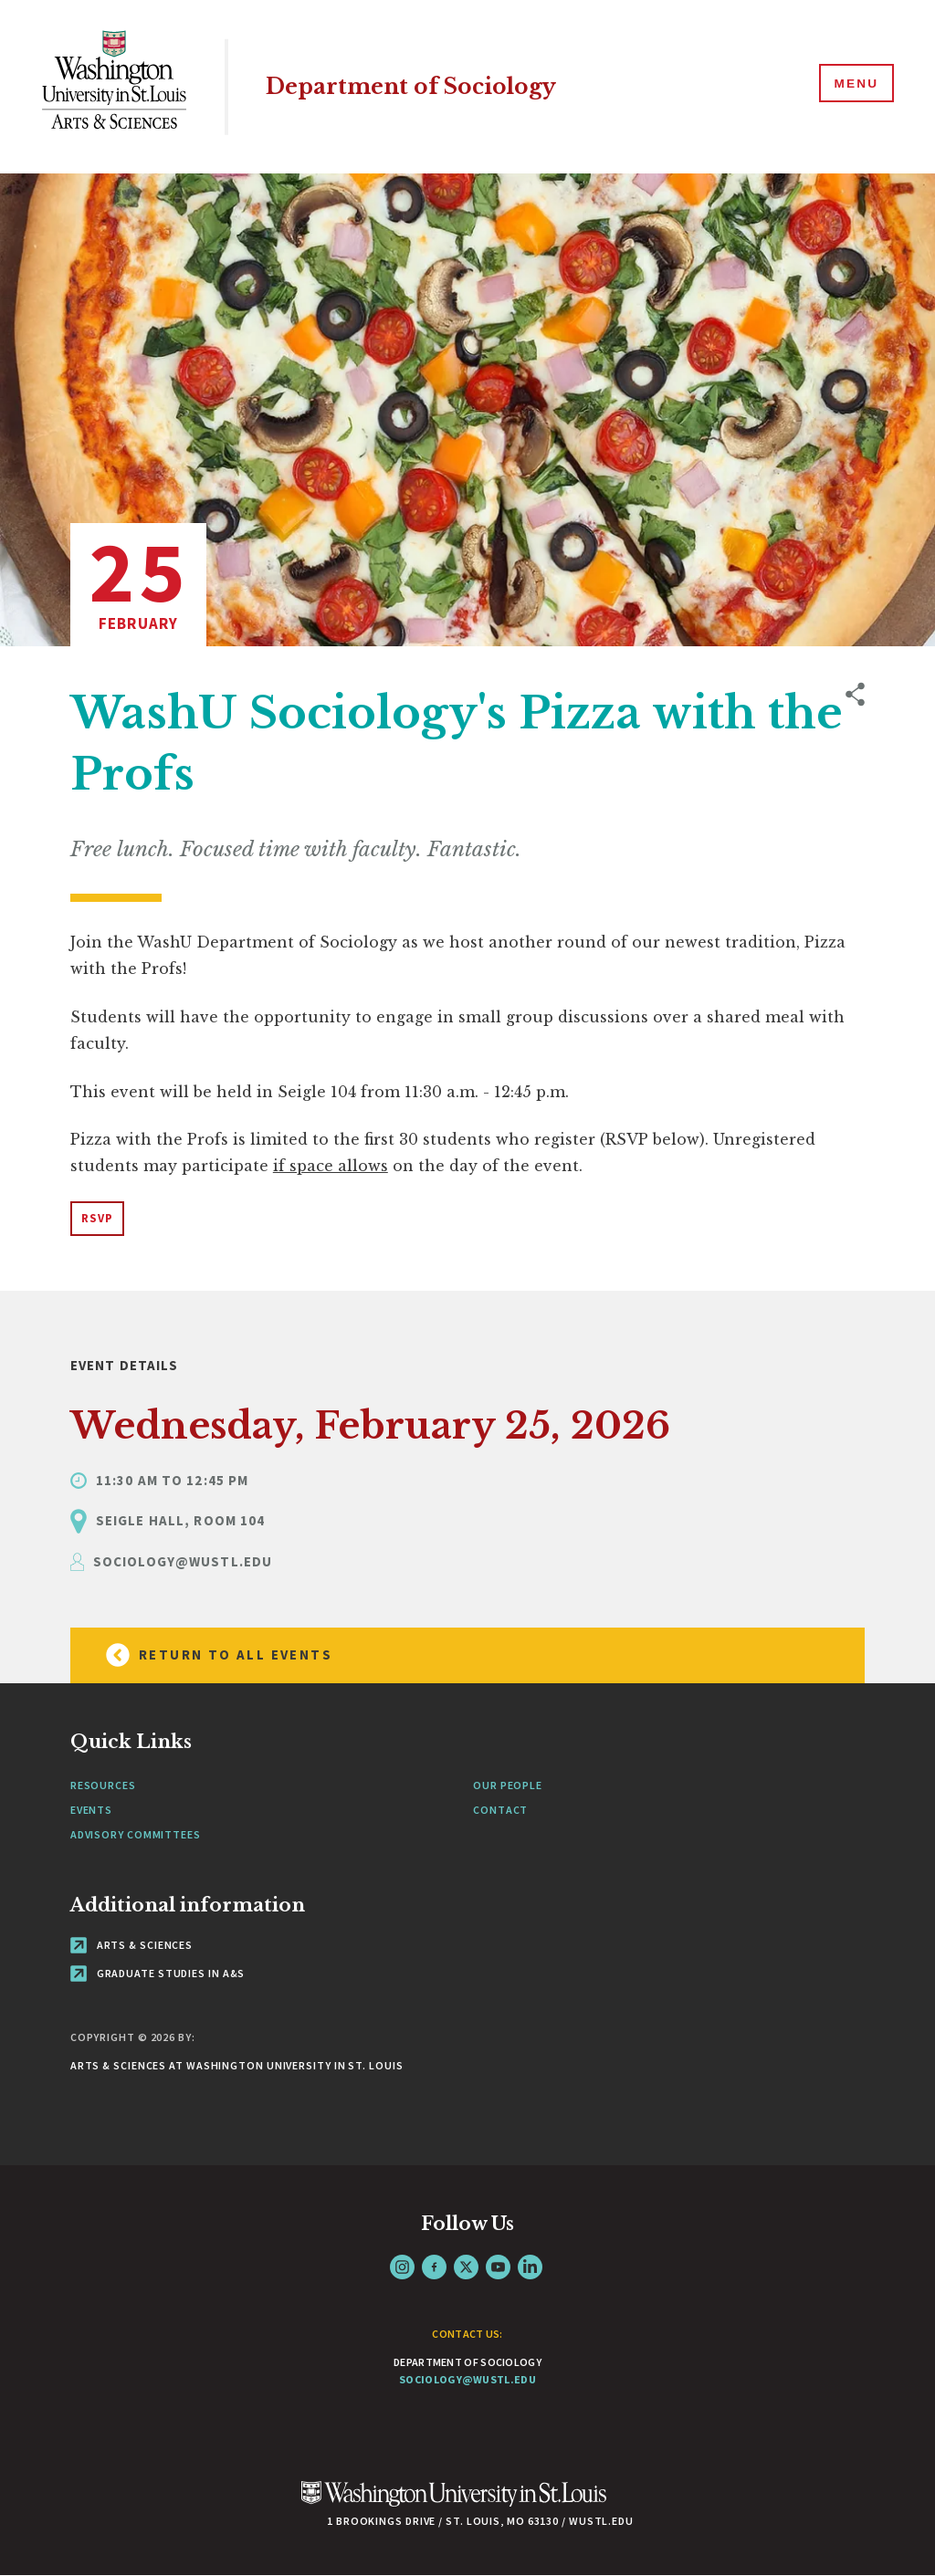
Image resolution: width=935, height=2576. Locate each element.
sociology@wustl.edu (467, 2379)
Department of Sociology (422, 86)
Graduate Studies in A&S (158, 1973)
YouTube (498, 2267)
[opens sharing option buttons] (855, 964)
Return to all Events (211, 1655)
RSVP (97, 1218)
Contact (500, 1810)
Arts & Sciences (131, 1945)
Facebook (434, 2267)
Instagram (402, 2267)
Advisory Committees (135, 1834)
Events (91, 1810)
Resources (103, 1785)
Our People (507, 1785)
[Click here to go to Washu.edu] (453, 2503)
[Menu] (853, 86)
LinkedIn (530, 2267)
